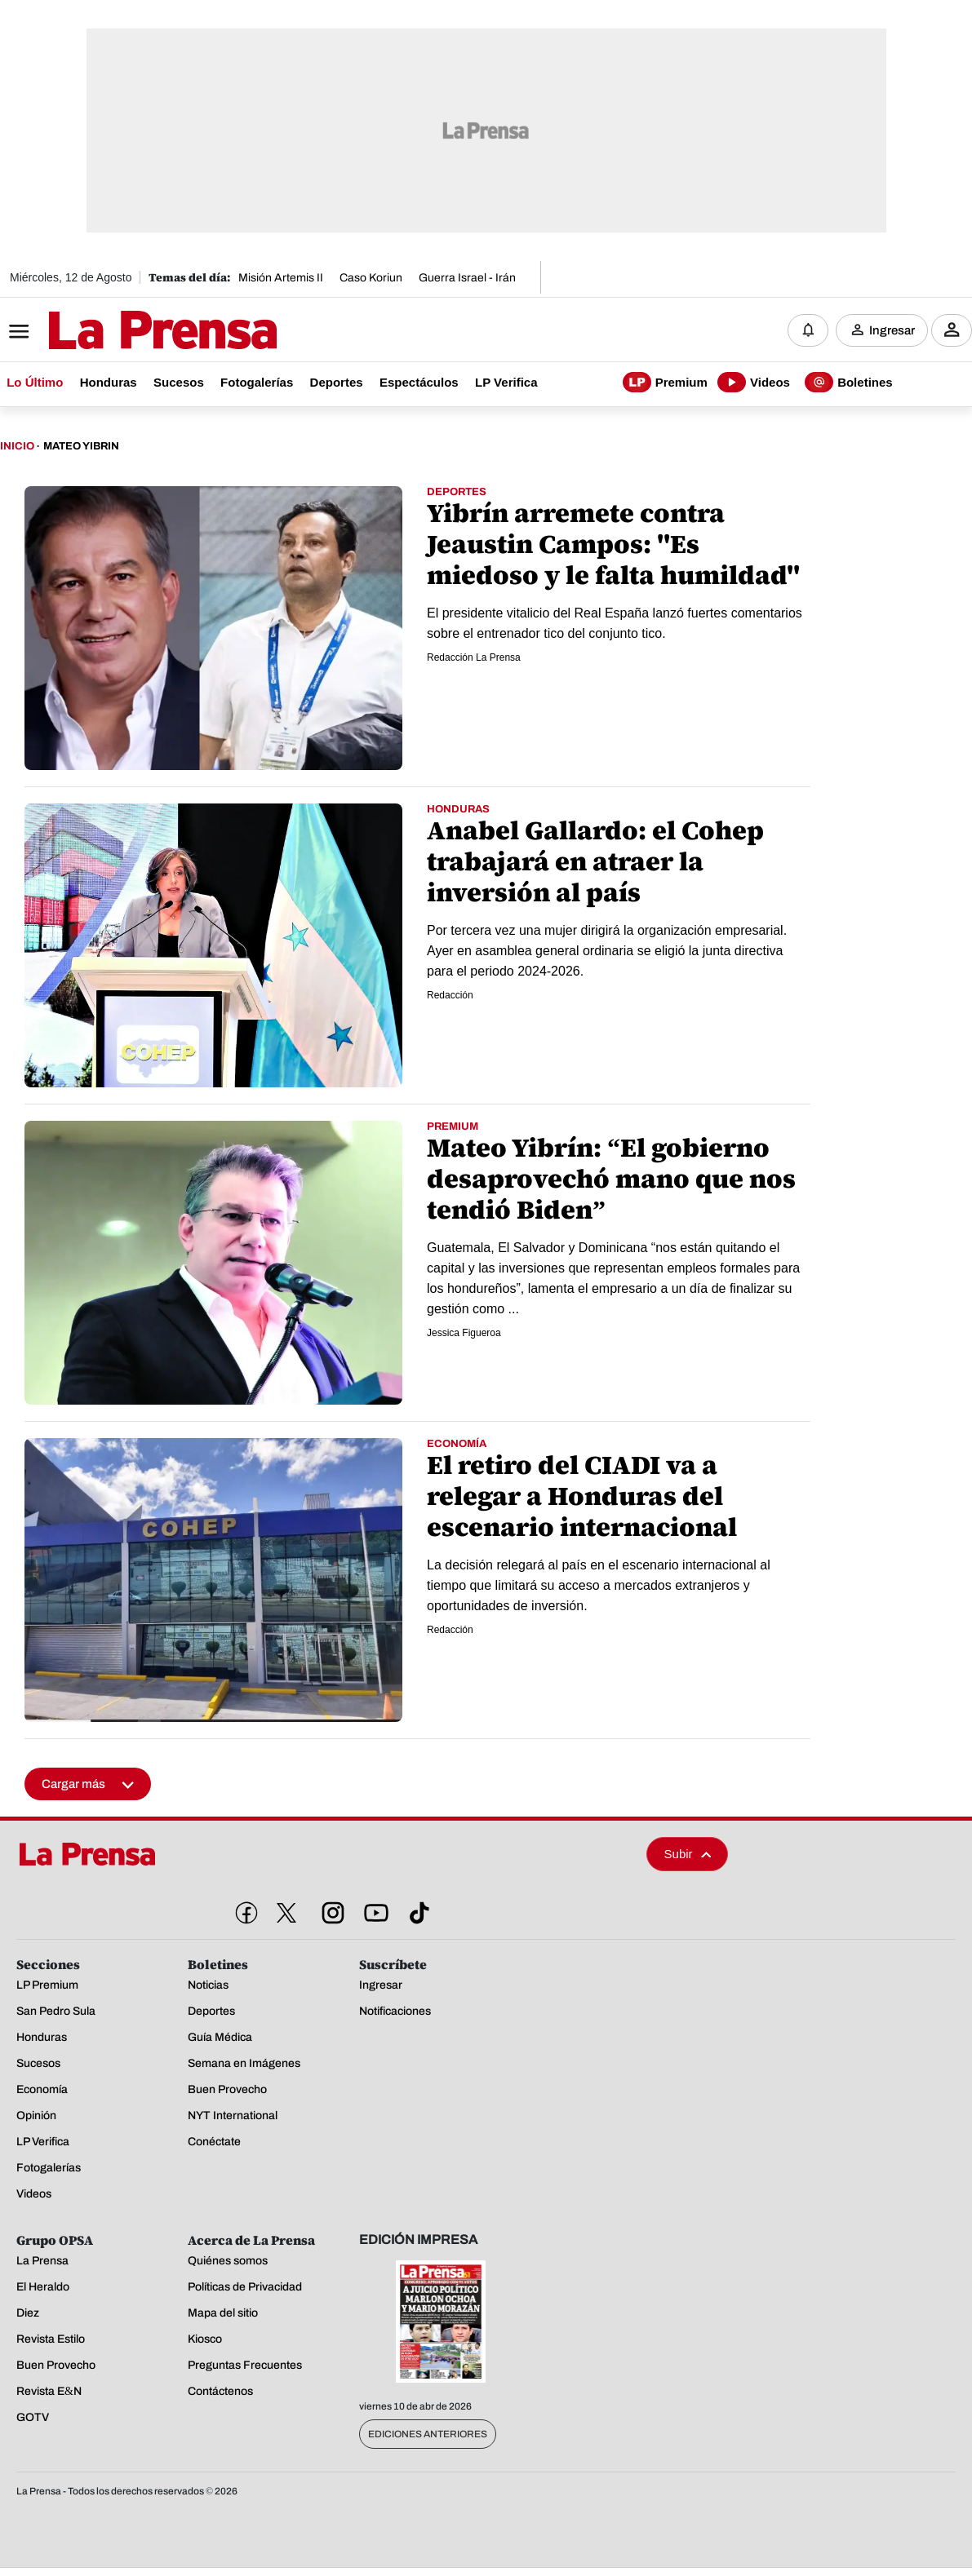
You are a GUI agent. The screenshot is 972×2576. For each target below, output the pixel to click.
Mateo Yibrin (81, 447)
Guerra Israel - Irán (467, 278)
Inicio (17, 447)
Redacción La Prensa (474, 658)
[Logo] (122, 332)
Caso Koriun (371, 278)
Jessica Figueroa (464, 1333)
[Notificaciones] (808, 330)
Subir (688, 1854)
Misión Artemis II (280, 278)
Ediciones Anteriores (427, 2435)
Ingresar (892, 330)
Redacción (450, 996)
